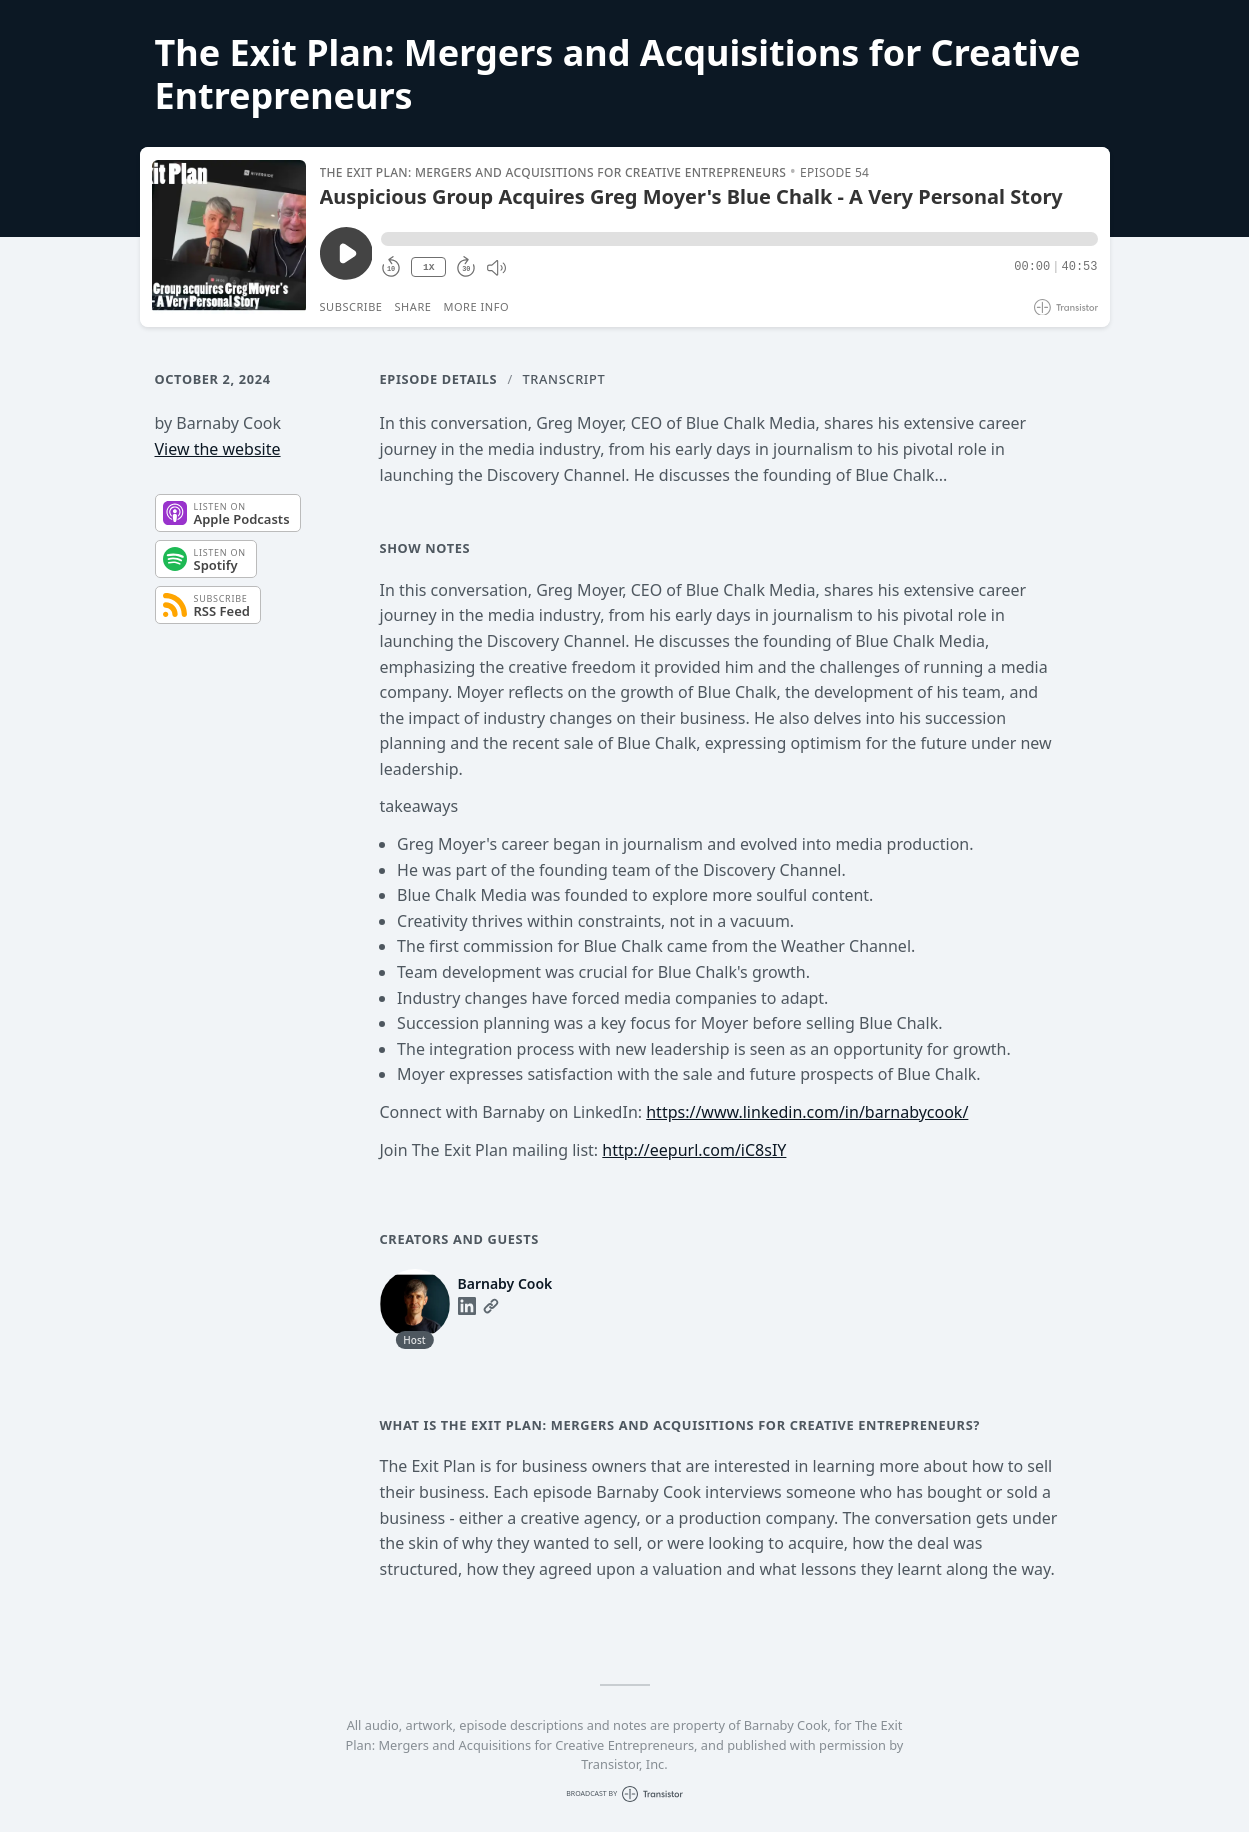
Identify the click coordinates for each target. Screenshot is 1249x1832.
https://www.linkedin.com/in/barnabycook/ (807, 1112)
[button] (739, 239)
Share (413, 306)
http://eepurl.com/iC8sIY (694, 1150)
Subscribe (351, 306)
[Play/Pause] (229, 237)
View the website (218, 449)
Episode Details (439, 379)
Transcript (564, 379)
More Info (476, 306)
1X (429, 267)
